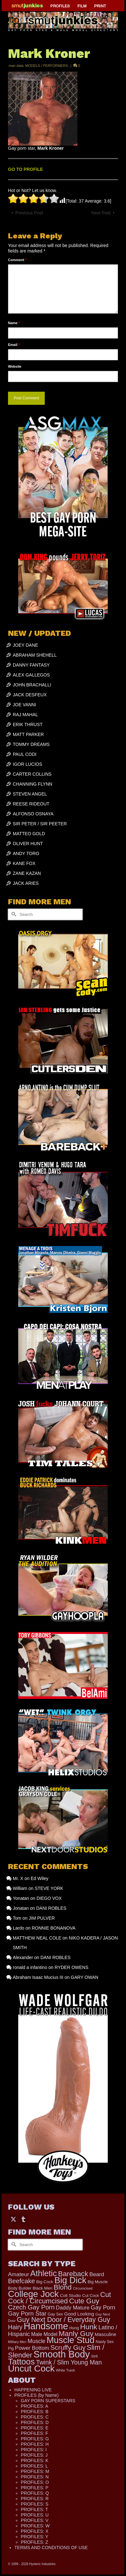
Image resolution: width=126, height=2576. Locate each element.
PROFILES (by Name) (36, 2395)
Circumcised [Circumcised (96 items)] (82, 2288)
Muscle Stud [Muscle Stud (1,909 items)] (71, 2340)
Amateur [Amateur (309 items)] (18, 2274)
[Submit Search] (13, 914)
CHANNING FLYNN (32, 784)
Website (14, 366)
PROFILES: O (35, 2482)
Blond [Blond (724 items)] (63, 2287)
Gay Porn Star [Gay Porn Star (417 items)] (27, 2313)
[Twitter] (13, 2219)
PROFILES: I (34, 2449)
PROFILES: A (34, 2406)
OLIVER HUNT (28, 843)
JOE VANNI (24, 704)
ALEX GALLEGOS (31, 674)
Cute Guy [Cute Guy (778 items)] (84, 2301)
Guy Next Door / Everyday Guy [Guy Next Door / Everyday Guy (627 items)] (63, 2320)
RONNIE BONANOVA (53, 1928)
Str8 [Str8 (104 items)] (94, 2356)
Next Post (101, 212)
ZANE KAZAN (27, 873)
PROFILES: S (34, 2504)
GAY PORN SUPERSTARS (48, 2400)
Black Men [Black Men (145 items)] (42, 2288)
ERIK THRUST (28, 724)
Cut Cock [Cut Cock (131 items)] (90, 2295)
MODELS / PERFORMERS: (47, 66)
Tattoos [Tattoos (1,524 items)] (21, 2361)
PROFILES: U (35, 2514)
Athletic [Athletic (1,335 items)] (43, 2273)
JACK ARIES (26, 883)
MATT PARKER (28, 734)
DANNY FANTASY (31, 665)
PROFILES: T (34, 2509)
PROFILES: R (35, 2498)
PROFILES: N (35, 2476)
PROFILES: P (34, 2487)
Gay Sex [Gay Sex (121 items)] (55, 2314)
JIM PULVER (42, 1918)
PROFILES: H (35, 2444)
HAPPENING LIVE (33, 2389)
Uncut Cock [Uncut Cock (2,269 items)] (31, 2368)
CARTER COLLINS (32, 774)
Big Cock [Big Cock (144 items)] (44, 2281)
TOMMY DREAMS (31, 744)
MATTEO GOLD (29, 833)
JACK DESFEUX (30, 694)
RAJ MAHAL (25, 714)
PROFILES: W (35, 2525)
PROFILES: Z (34, 2542)
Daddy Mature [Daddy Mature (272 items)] (73, 2308)
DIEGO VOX (49, 1898)
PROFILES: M (35, 2471)
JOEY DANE (25, 645)
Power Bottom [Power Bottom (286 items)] (32, 2348)
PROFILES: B (34, 2411)
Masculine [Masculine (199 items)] (105, 2334)
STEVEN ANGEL (30, 793)
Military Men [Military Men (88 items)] (17, 2342)
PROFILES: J (34, 2455)
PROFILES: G (35, 2438)
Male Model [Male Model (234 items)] (44, 2334)
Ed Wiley (39, 1878)
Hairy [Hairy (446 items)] (15, 2327)
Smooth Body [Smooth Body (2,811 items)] (62, 2354)
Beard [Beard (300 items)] (96, 2274)
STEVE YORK (49, 1888)
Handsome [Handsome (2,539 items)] (46, 2326)
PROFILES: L (34, 2465)
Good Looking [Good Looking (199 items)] (79, 2313)
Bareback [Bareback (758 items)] (73, 2274)
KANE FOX (24, 863)
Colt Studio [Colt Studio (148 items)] (70, 2295)
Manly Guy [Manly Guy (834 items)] (76, 2333)
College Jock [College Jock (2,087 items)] (33, 2294)
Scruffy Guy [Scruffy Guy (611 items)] (67, 2347)
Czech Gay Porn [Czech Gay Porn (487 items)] (31, 2307)
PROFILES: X (34, 2531)
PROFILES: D (35, 2422)
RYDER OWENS (72, 1967)
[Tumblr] (23, 2219)
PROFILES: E (34, 2427)
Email (14, 345)
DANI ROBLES (51, 1908)
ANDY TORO (26, 853)
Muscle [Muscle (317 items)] (36, 2341)
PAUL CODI (24, 754)
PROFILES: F (34, 2433)
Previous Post (29, 212)
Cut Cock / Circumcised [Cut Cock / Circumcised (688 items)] (59, 2298)
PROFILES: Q (35, 2493)
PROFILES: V (34, 2520)
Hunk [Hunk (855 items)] (88, 2327)
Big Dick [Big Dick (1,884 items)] (70, 2280)
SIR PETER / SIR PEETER (40, 823)
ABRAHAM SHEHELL (35, 655)
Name (14, 323)
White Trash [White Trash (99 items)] (65, 2370)
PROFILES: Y (34, 2536)
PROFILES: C (35, 2417)
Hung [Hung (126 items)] (74, 2328)
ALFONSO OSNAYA (33, 813)
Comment (17, 260)
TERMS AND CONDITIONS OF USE (51, 2547)
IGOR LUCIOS (27, 764)
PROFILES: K (34, 2460)
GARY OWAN (84, 1977)
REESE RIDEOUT (31, 803)
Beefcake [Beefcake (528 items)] (21, 2280)
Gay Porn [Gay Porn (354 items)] (103, 2307)
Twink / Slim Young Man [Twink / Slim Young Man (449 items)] (69, 2362)
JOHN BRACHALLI (32, 684)
